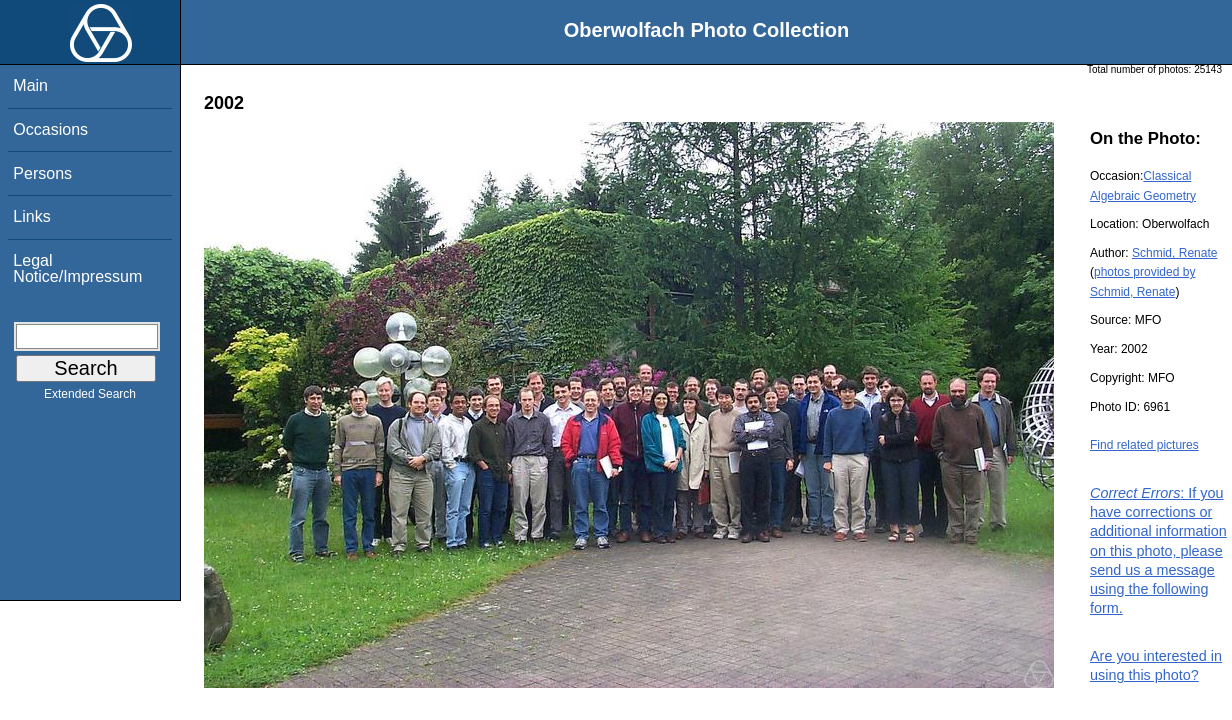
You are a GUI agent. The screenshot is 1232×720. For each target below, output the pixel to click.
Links (31, 216)
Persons (42, 173)
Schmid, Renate (1174, 253)
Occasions (50, 129)
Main (30, 85)
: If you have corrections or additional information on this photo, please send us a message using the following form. (1158, 550)
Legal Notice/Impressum (77, 268)
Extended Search (90, 398)
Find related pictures (1144, 445)
